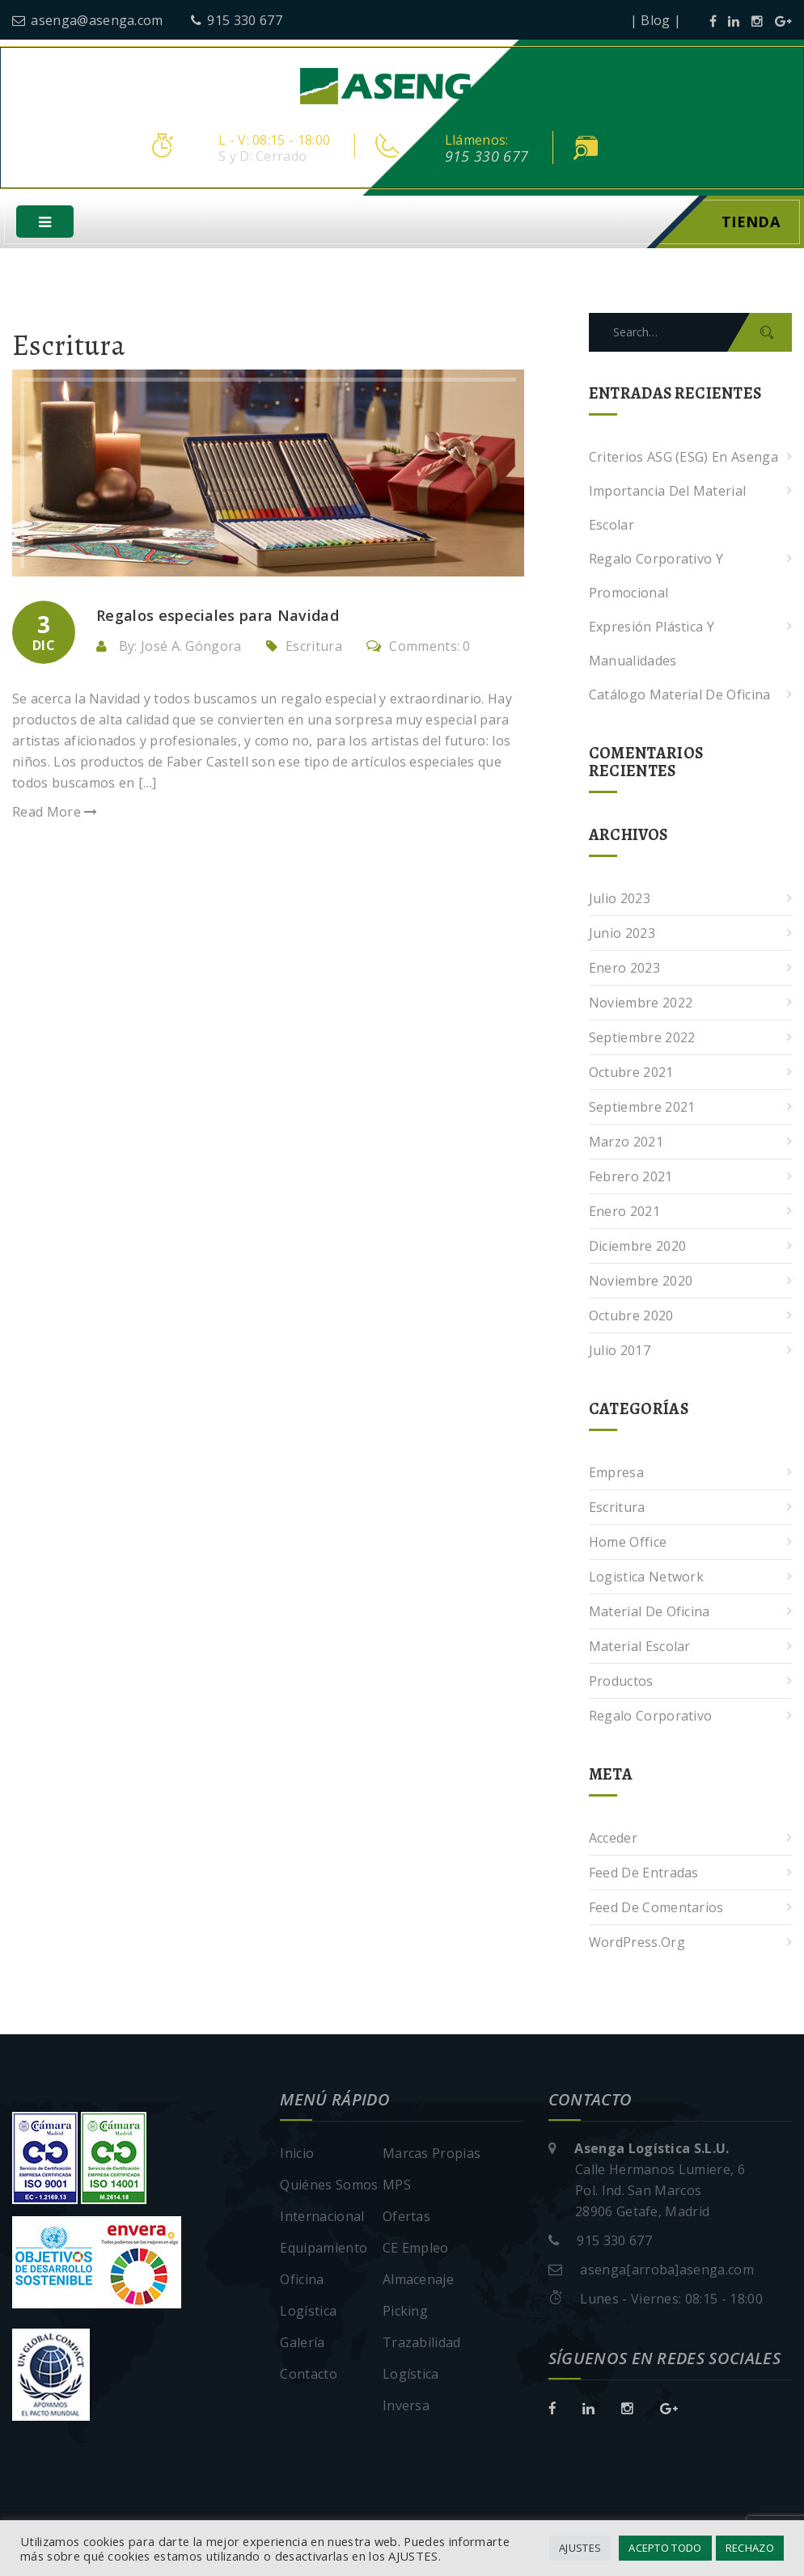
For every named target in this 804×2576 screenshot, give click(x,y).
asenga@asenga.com (87, 20)
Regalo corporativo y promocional (656, 576)
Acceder (613, 1839)
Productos (621, 1682)
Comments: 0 (418, 646)
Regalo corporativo (651, 1716)
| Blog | (656, 20)
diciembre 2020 (637, 1247)
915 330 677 (236, 20)
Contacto (308, 2375)
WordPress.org (637, 1943)
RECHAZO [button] (750, 2547)
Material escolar (640, 1647)
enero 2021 (624, 1212)
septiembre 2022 (642, 1038)
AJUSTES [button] (580, 2547)
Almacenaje (418, 2280)
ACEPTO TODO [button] (665, 2547)
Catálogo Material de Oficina (680, 695)
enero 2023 (624, 969)
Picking (405, 2312)
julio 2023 (619, 899)
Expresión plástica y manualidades (651, 644)
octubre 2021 (631, 1073)
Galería (302, 2343)
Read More (55, 812)
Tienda (750, 222)
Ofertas (406, 2217)
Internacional (322, 2217)
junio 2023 (622, 934)
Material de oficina (649, 1612)
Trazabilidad (422, 2343)
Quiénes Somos (329, 2185)
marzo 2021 (626, 1142)
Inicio (297, 2154)
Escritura (314, 646)
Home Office (628, 1543)
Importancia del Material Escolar (668, 508)
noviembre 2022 (640, 1003)
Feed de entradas (644, 1873)
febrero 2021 (631, 1177)
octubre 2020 (631, 1316)
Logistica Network (646, 1577)
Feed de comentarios (656, 1908)
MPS (397, 2185)
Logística (308, 2312)
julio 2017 (619, 1351)
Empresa (616, 1473)
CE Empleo (416, 2248)
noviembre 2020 (640, 1281)
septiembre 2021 (642, 1108)
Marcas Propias (431, 2154)
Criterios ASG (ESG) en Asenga (683, 458)
